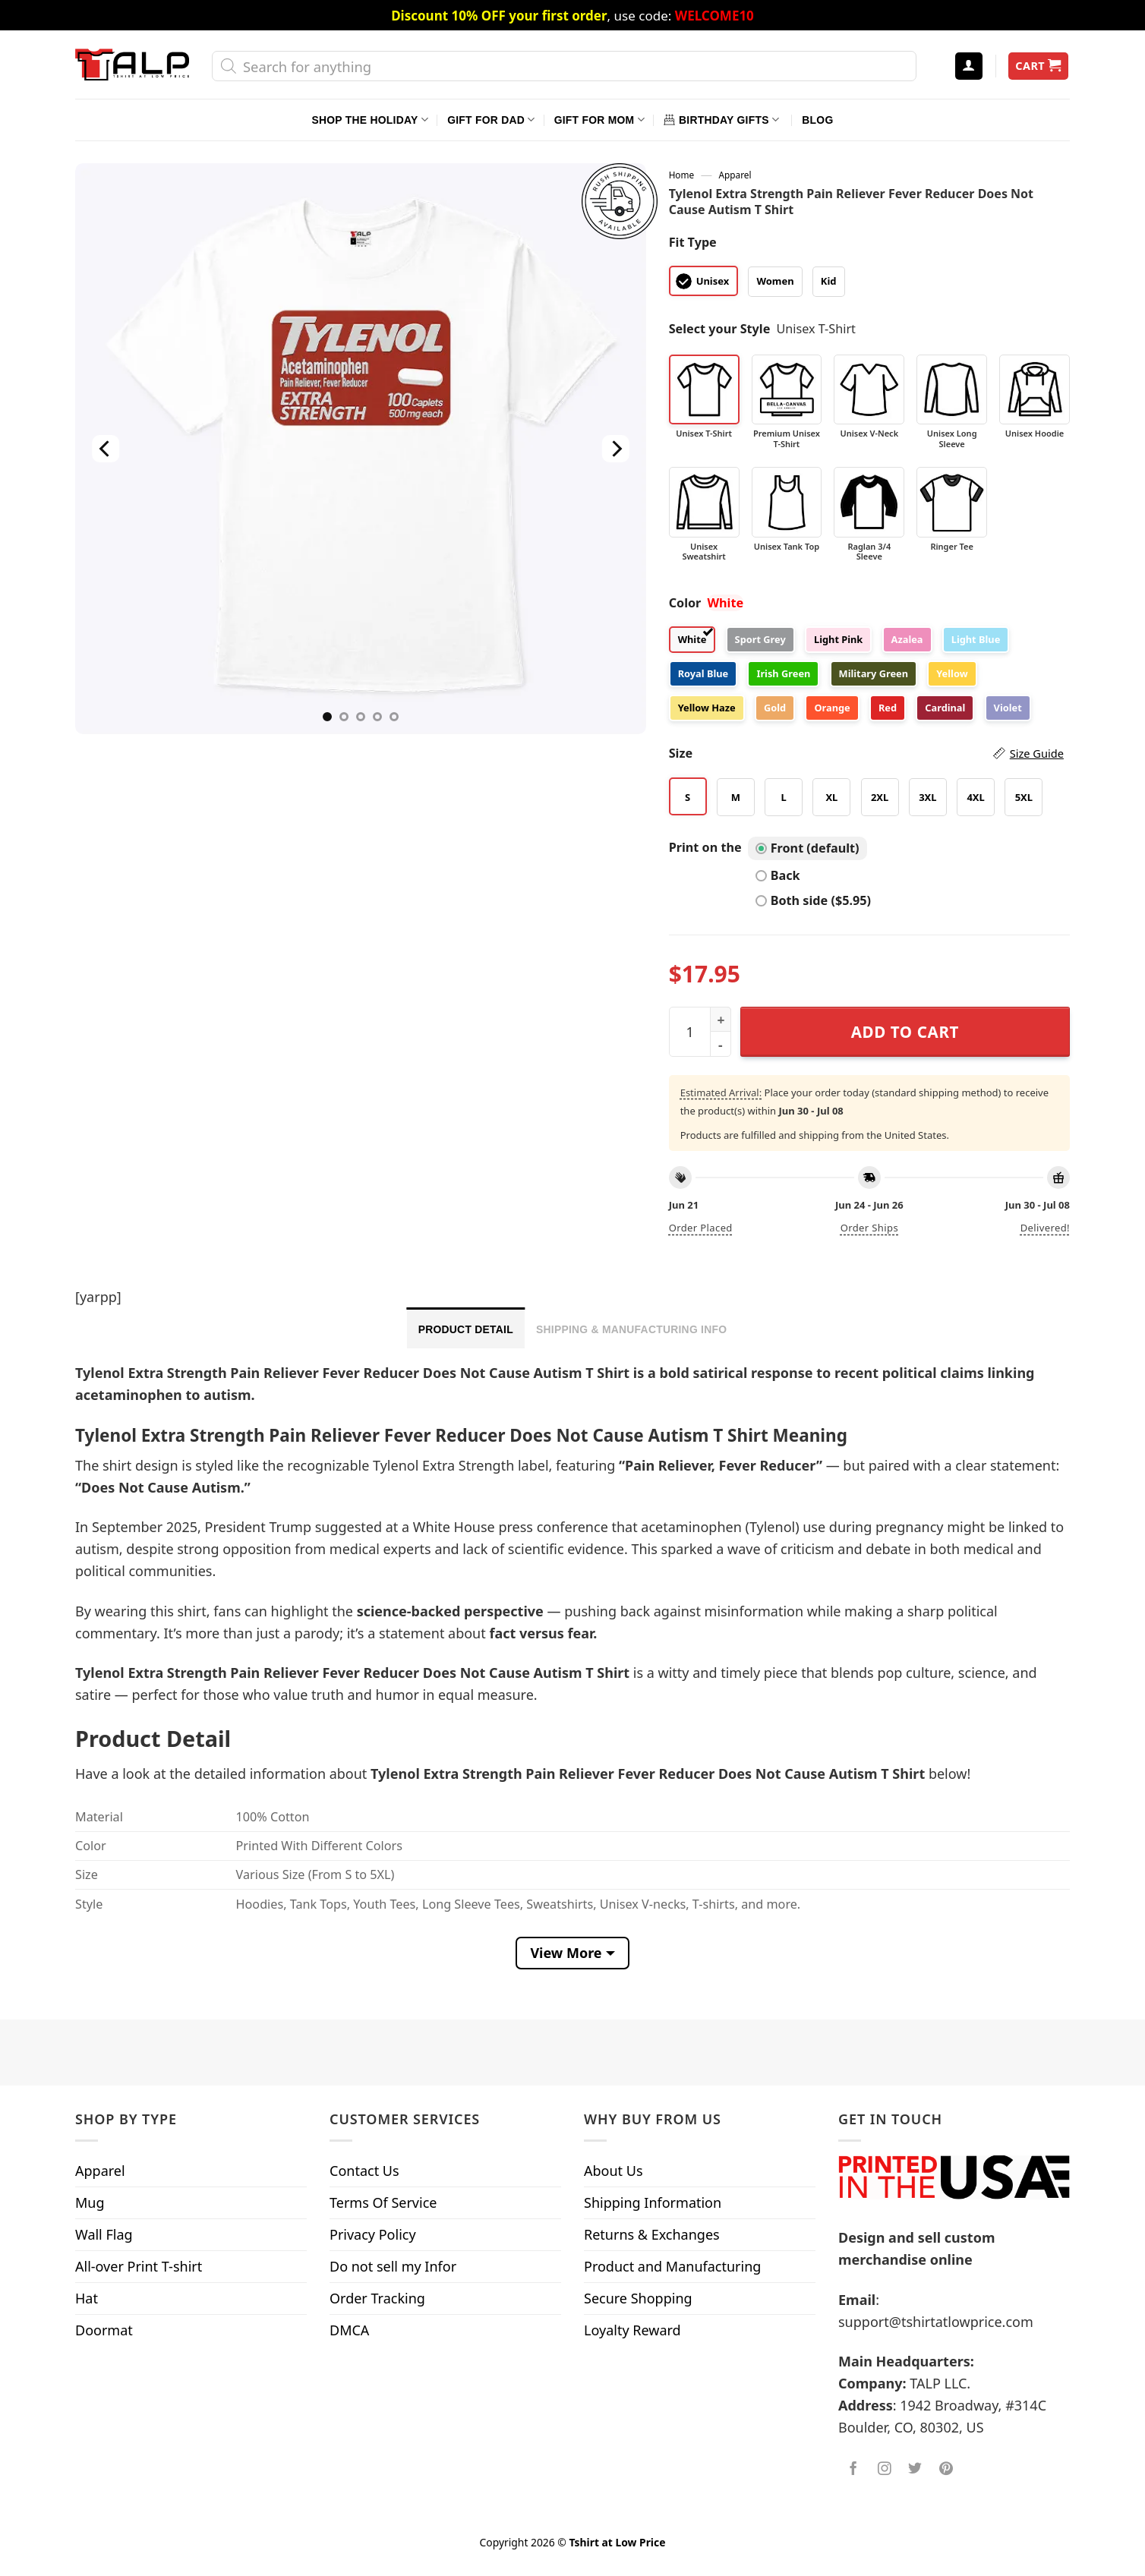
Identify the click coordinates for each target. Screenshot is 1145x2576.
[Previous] (105, 449)
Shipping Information (652, 2202)
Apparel (735, 175)
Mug (90, 2202)
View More (565, 1953)
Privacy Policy (373, 2234)
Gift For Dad (491, 119)
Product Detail (465, 1329)
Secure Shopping (638, 2298)
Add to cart (905, 1031)
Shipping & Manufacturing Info (631, 1329)
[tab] (466, 1327)
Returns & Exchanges (652, 2234)
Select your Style (720, 328)
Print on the (705, 847)
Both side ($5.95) (813, 900)
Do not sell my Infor (393, 2266)
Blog (817, 120)
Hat (86, 2298)
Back (777, 875)
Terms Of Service (383, 2202)
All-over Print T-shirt (138, 2266)
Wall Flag (104, 2234)
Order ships (869, 1227)
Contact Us (364, 2170)
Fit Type (693, 242)
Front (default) (807, 848)
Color (685, 602)
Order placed (701, 1227)
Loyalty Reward (632, 2330)
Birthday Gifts (721, 119)
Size (866, 754)
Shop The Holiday (370, 119)
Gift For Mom (599, 119)
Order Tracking (377, 2298)
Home (681, 175)
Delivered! (1045, 1227)
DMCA (349, 2330)
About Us (613, 2170)
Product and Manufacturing (672, 2266)
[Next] (615, 449)
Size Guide (1037, 753)
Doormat (104, 2330)
